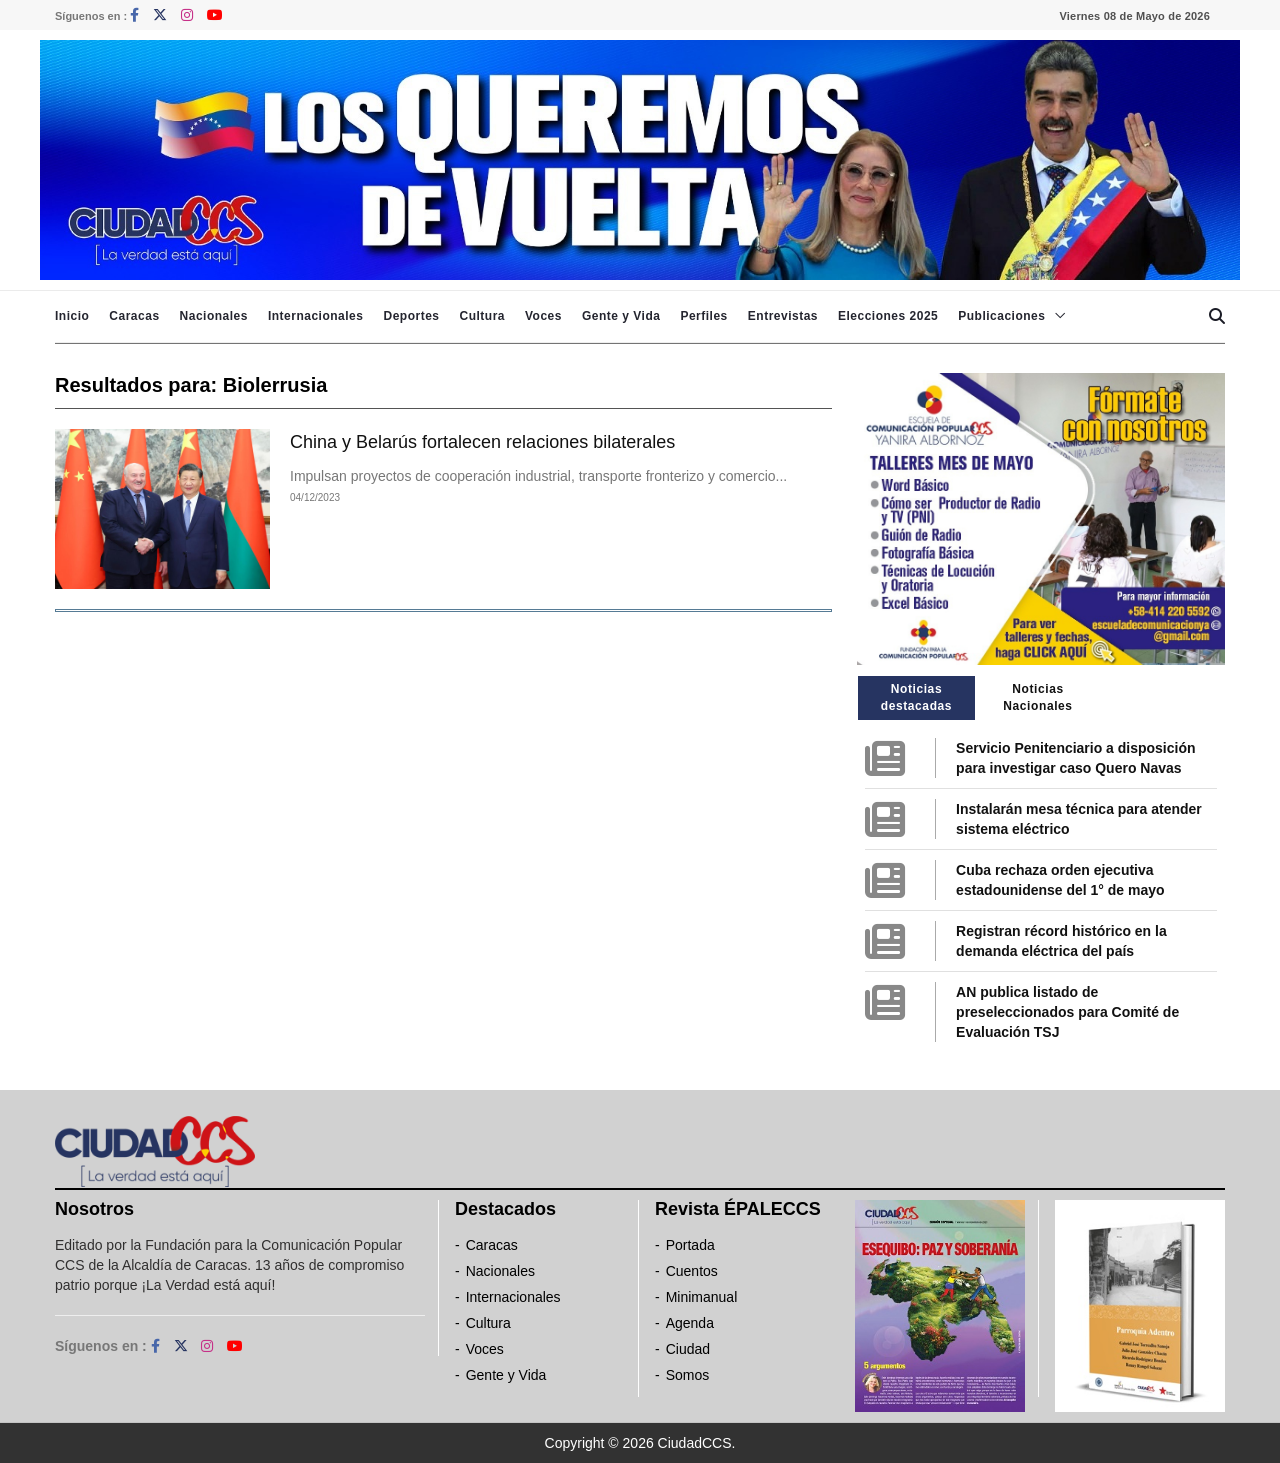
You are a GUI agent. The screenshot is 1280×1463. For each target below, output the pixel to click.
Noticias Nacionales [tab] (1037, 697)
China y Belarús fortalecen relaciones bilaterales (482, 442)
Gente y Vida (621, 316)
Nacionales (214, 316)
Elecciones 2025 (888, 316)
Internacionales (316, 316)
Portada (690, 1245)
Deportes (411, 316)
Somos (688, 1375)
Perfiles (703, 316)
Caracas (134, 316)
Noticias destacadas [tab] (916, 697)
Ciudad (688, 1349)
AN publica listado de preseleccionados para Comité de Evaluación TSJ (1067, 1012)
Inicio (72, 316)
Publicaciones (1001, 316)
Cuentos (692, 1271)
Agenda (690, 1323)
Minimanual (702, 1297)
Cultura (482, 316)
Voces (543, 316)
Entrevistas (783, 316)
